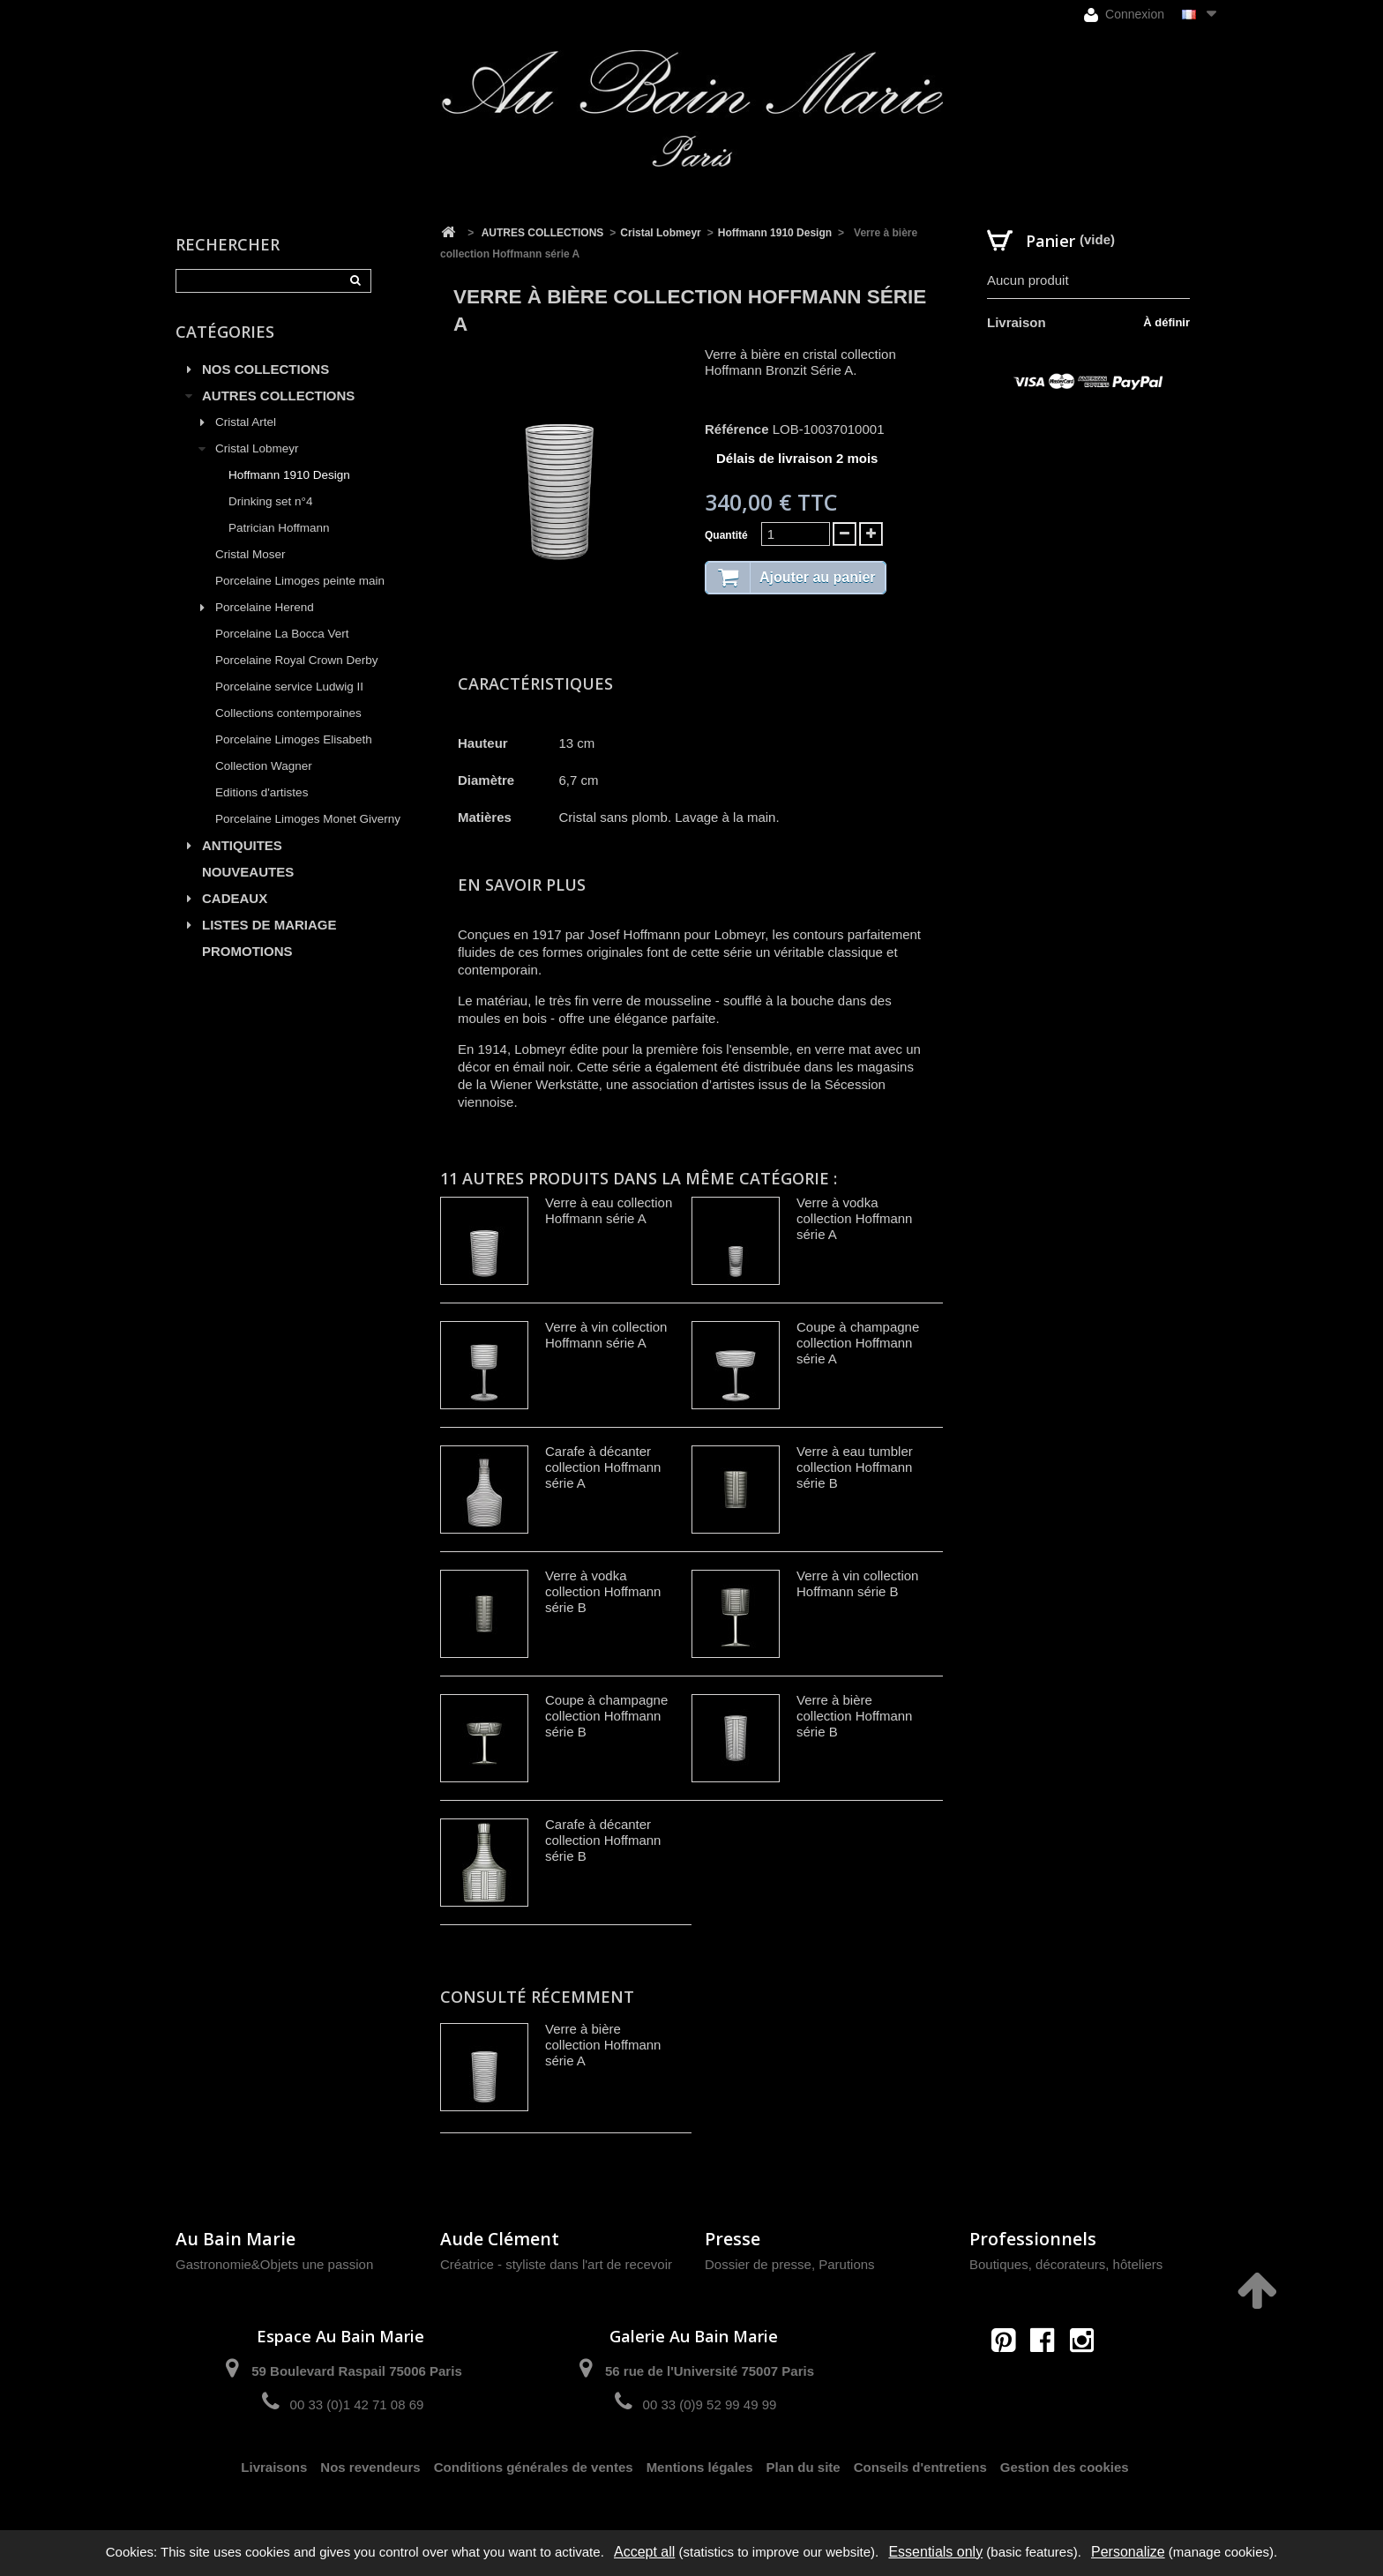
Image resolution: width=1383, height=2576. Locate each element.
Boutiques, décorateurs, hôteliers (1065, 2264)
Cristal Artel (245, 422)
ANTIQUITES (242, 845)
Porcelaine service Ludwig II (289, 686)
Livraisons (274, 2467)
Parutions (846, 2264)
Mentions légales (700, 2467)
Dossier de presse (758, 2264)
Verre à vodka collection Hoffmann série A (854, 1218)
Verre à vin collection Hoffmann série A (606, 1334)
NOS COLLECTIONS (265, 369)
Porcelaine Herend (264, 607)
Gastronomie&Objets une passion (274, 2264)
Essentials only (935, 2551)
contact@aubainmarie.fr (1048, 2378)
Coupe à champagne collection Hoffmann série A (857, 1342)
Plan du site (803, 2467)
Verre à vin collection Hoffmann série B (857, 1583)
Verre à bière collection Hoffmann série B (854, 1715)
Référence (737, 429)
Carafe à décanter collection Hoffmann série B (603, 1840)
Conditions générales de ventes (533, 2467)
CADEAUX (234, 898)
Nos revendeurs (370, 2467)
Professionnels (1032, 2239)
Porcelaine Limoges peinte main (300, 580)
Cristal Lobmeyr (257, 448)
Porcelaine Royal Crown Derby (296, 660)
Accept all (644, 2551)
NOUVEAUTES (248, 871)
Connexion (1124, 14)
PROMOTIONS (247, 951)
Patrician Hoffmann (279, 527)
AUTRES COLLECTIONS (278, 395)
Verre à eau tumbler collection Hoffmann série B (854, 1467)
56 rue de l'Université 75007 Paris (709, 2370)
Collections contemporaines (288, 713)
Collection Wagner (263, 766)
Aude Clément (499, 2239)
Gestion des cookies (1064, 2467)
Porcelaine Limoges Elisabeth (293, 739)
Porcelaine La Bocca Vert (282, 633)
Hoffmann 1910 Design (289, 475)
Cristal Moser (250, 554)
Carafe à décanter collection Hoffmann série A (603, 1467)
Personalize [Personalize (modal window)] (1128, 2551)
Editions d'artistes (261, 792)
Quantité (726, 535)
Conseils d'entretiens (920, 2467)
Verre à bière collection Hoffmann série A (603, 2044)
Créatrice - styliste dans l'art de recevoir (556, 2264)
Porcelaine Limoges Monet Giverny (307, 818)
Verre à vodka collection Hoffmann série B (603, 1591)
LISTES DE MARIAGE (269, 924)
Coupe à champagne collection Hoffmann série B (606, 1715)
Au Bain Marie (235, 2239)
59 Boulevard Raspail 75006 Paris (356, 2370)
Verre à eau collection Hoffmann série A (608, 1210)
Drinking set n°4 (270, 501)
